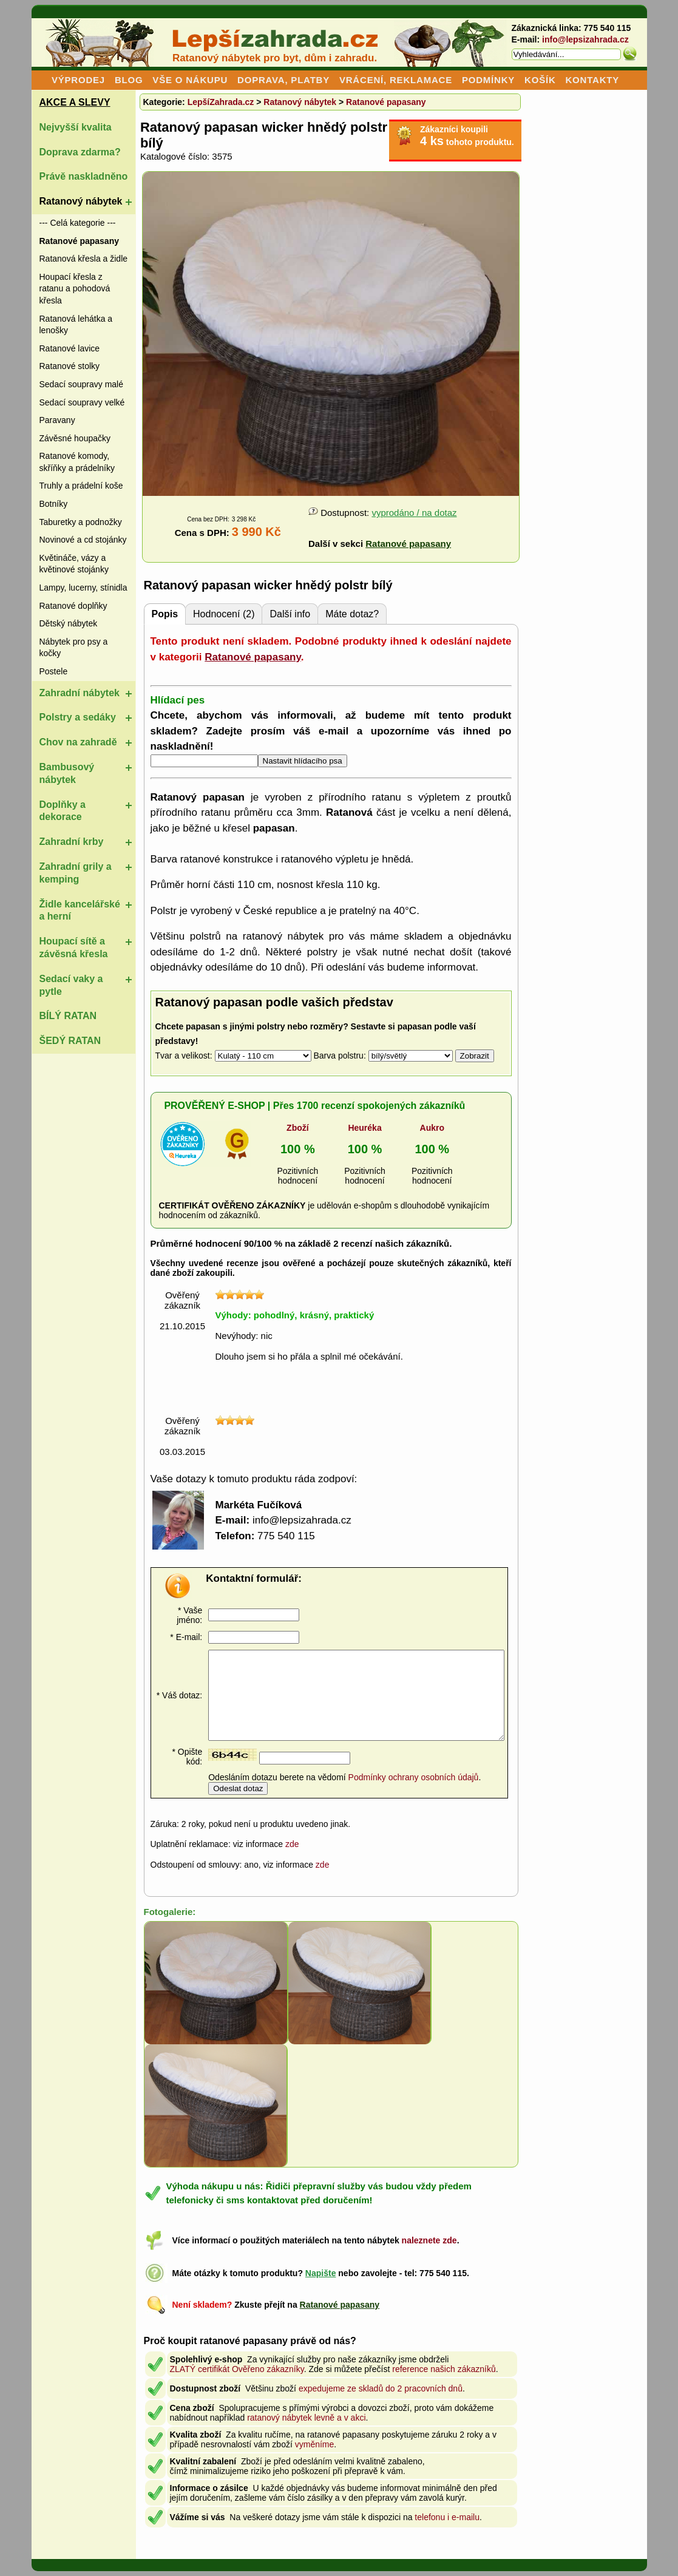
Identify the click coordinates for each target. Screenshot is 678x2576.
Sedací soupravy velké (82, 402)
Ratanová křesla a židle (83, 258)
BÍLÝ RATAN (68, 1016)
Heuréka (364, 1128)
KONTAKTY (592, 80)
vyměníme (314, 2444)
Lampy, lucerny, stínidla (83, 587)
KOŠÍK (540, 80)
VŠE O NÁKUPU (190, 80)
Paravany (57, 420)
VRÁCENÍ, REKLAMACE (395, 80)
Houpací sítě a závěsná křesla (73, 947)
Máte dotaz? (352, 614)
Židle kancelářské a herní (79, 910)
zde (292, 1844)
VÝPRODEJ (78, 80)
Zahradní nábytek (79, 693)
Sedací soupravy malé (81, 384)
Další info (290, 614)
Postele (53, 671)
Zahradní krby (71, 841)
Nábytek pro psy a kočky (73, 648)
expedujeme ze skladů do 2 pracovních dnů (381, 2388)
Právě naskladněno (83, 176)
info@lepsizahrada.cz (585, 39)
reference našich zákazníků (443, 2369)
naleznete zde (429, 2240)
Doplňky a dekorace (62, 810)
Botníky (53, 504)
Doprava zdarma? (80, 152)
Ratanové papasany (386, 102)
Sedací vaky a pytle (71, 985)
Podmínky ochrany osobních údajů (413, 1777)
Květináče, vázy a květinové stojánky (74, 564)
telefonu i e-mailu (447, 2517)
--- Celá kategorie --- (77, 223)
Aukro (432, 1128)
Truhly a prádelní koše (81, 485)
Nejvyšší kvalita (75, 127)
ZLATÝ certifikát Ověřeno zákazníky (237, 2369)
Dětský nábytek (68, 623)
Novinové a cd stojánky (83, 539)
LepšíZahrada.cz (221, 102)
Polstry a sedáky (77, 717)
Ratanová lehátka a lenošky (76, 325)
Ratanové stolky (69, 366)
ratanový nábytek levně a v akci (306, 2417)
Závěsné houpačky (75, 438)
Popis (165, 614)
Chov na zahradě (78, 742)
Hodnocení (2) (223, 614)
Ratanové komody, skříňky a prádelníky (77, 462)
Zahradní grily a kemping (75, 872)
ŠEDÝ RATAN (70, 1040)
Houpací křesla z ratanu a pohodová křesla (74, 288)
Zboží (297, 1128)
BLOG (129, 80)
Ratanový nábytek (81, 201)
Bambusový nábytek (67, 773)
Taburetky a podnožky (80, 522)
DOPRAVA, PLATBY (283, 80)
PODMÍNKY (488, 80)
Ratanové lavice (69, 348)
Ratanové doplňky (73, 606)
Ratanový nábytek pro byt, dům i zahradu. (274, 58)
